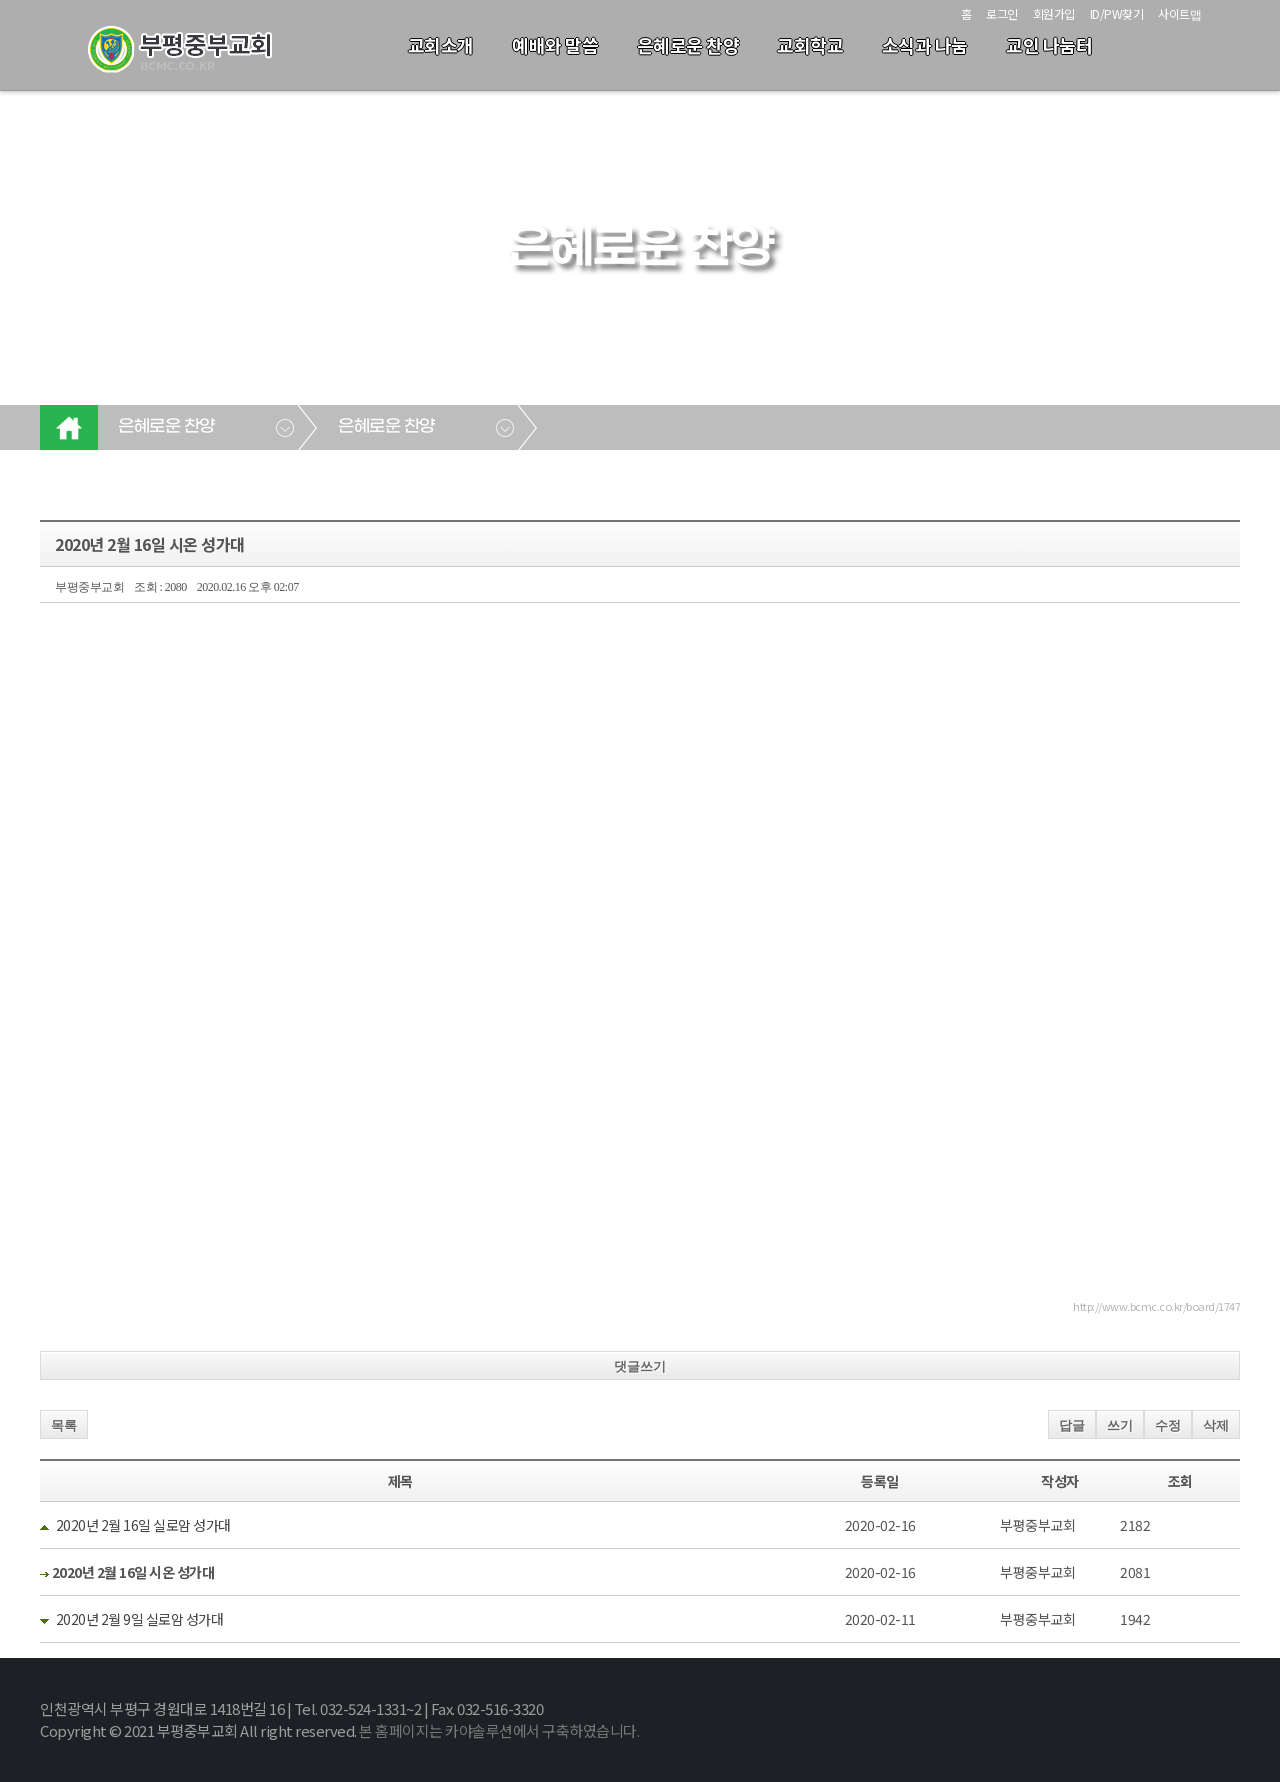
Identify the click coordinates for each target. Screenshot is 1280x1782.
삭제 (1216, 1425)
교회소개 (441, 45)
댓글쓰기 (640, 1366)
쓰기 (1120, 1425)
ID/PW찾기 (1117, 13)
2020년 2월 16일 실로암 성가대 (143, 1525)
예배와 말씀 (555, 45)
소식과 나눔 (925, 45)
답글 (1072, 1425)
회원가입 (1054, 13)
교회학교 (810, 45)
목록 (64, 1425)
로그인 (1002, 13)
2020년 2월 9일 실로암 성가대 (140, 1619)
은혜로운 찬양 (688, 45)
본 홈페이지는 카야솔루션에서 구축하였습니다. (499, 1730)
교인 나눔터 (1049, 45)
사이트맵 (1179, 13)
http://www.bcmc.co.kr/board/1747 (1156, 1306)
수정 (1168, 1425)
